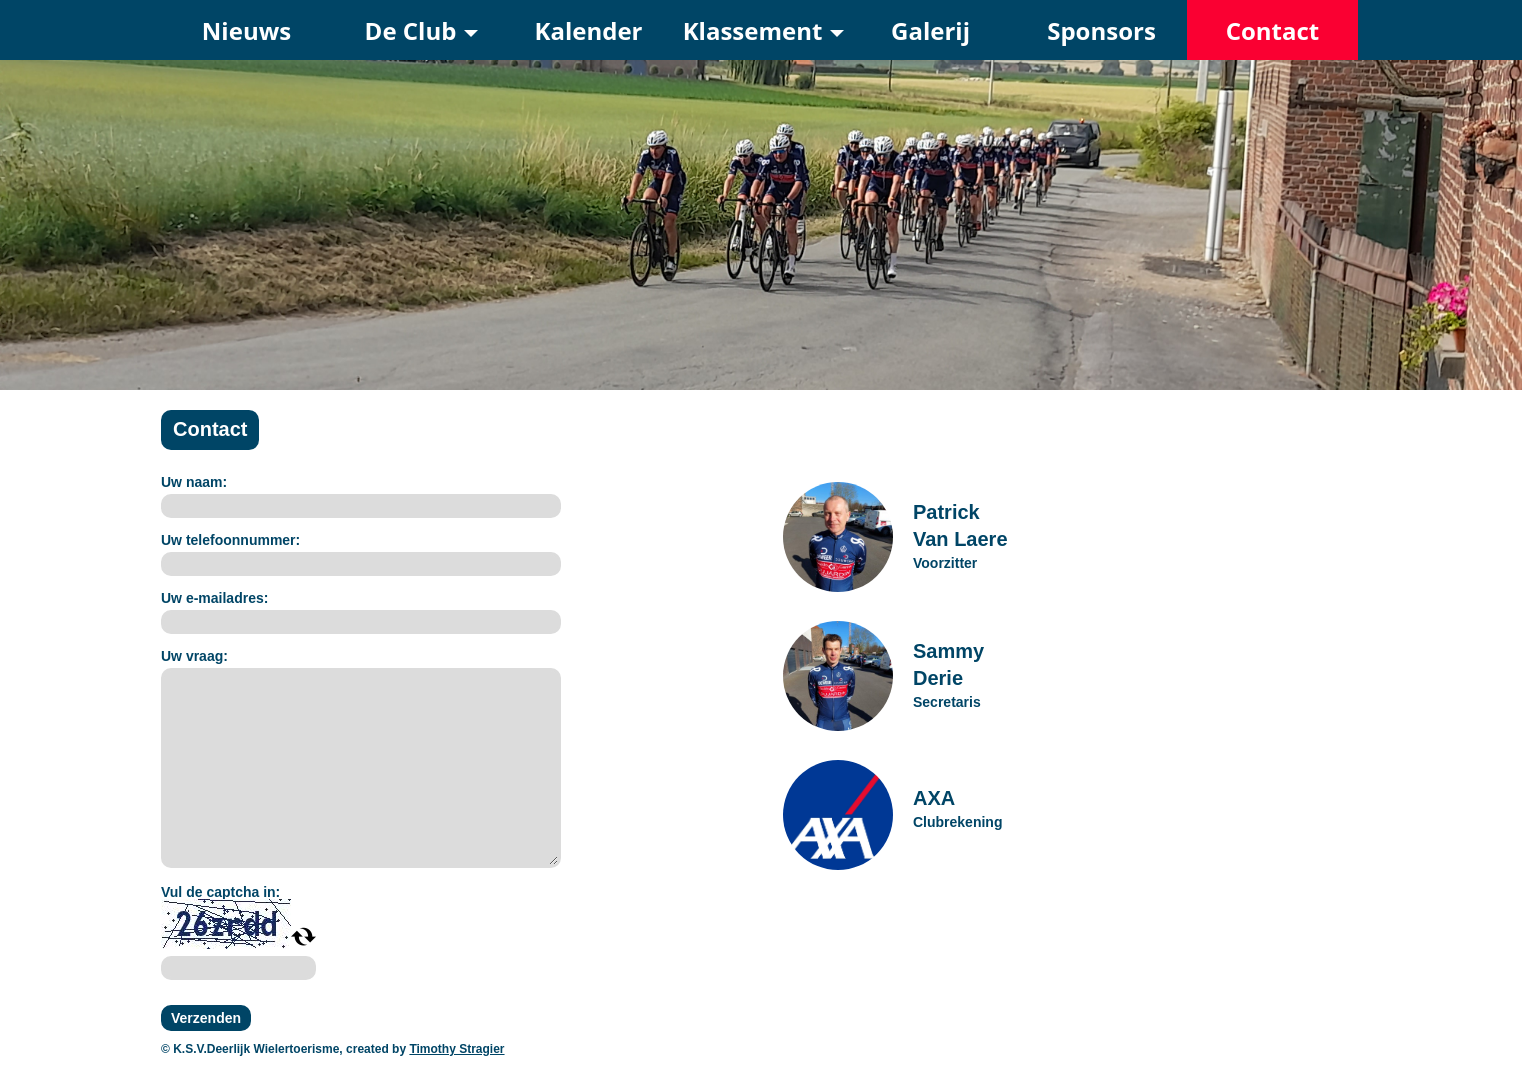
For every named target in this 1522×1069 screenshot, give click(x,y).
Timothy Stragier (456, 1049)
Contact (1273, 30)
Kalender (589, 30)
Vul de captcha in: (220, 892)
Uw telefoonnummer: (230, 540)
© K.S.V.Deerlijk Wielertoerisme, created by (285, 1049)
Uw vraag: (194, 656)
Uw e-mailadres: (214, 598)
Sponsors (1101, 30)
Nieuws (246, 30)
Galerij (930, 30)
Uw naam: (194, 482)
